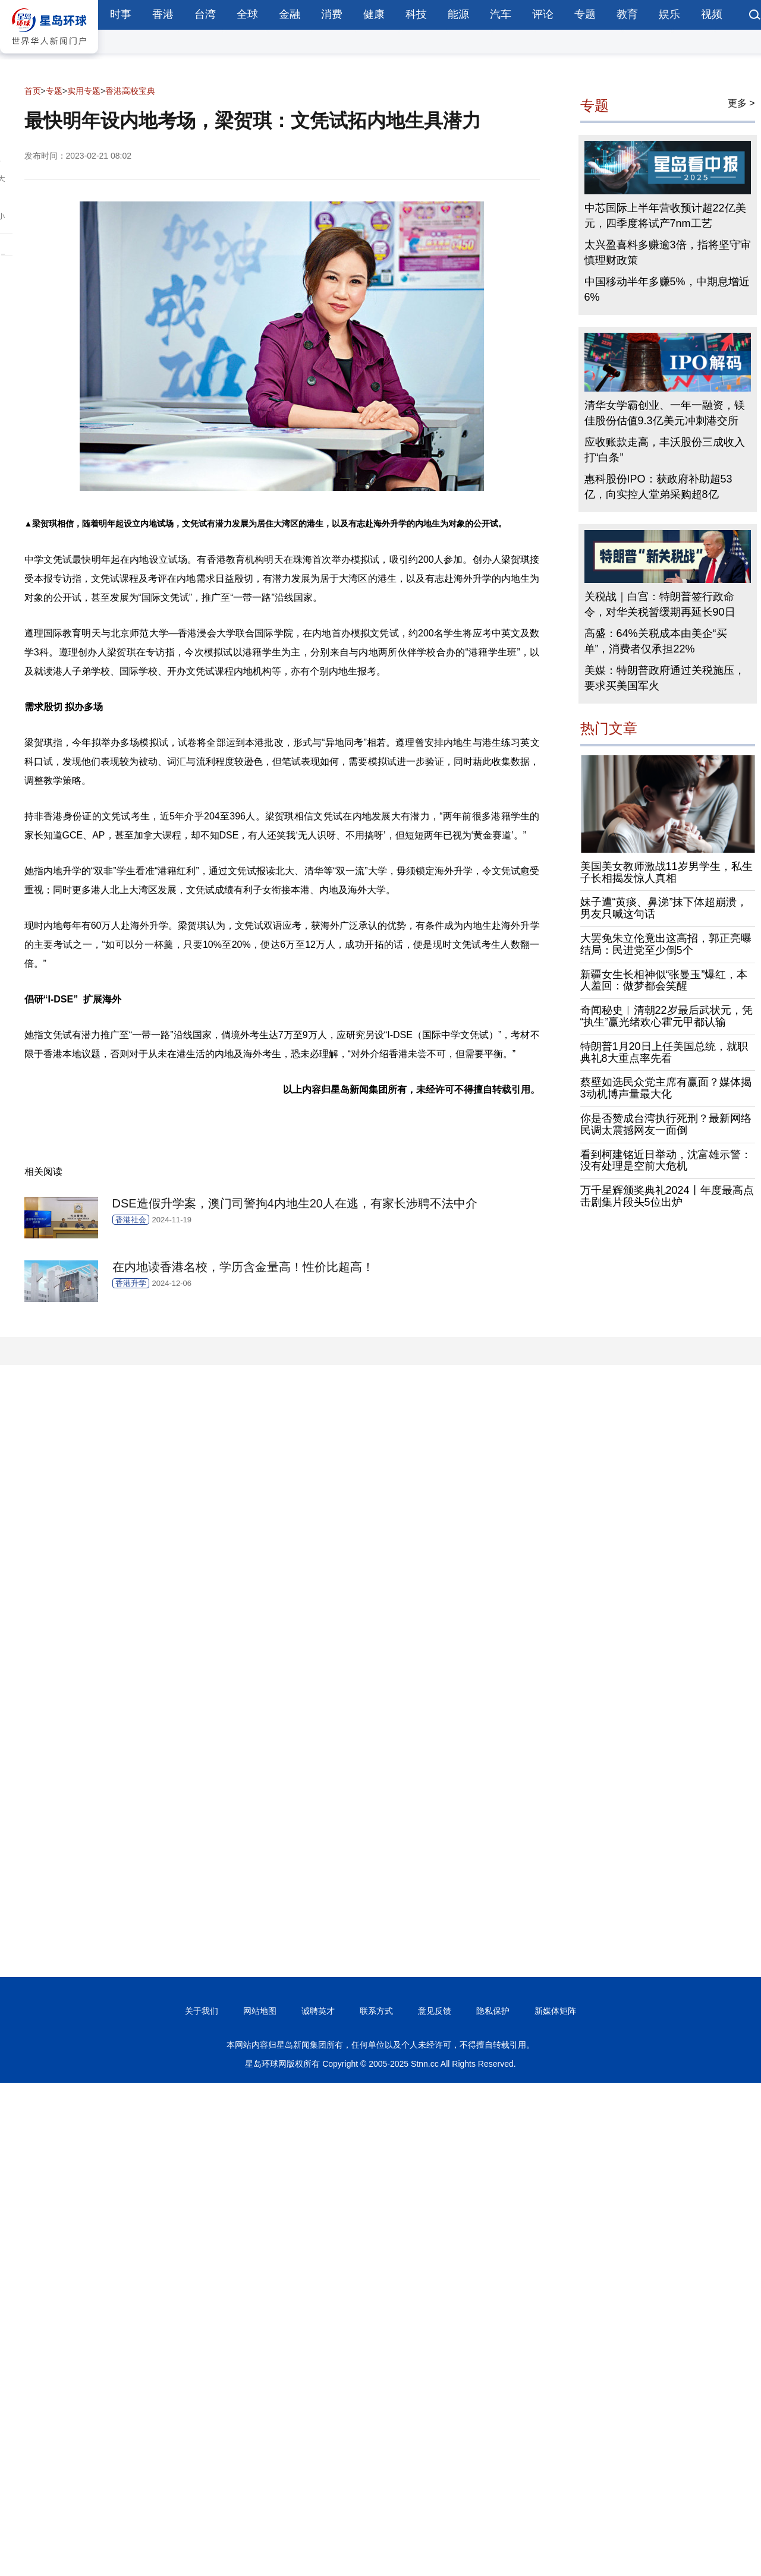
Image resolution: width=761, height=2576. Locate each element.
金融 (289, 14)
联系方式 (376, 2011)
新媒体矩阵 (555, 2011)
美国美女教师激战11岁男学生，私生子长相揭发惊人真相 (666, 872)
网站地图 (259, 2011)
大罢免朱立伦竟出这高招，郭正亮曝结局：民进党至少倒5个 (665, 944)
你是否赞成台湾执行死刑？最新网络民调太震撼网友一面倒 (665, 1124)
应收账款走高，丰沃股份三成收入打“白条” (664, 450)
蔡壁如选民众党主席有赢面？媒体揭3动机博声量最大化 (665, 1088)
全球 (247, 14)
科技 (416, 14)
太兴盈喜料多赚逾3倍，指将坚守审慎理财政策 (667, 252)
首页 (32, 91)
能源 (458, 14)
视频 (711, 14)
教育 (627, 14)
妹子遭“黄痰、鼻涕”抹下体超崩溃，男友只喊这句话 (664, 908)
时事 (120, 14)
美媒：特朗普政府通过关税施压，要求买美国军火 (664, 678)
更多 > (741, 103)
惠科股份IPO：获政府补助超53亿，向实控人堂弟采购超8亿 (658, 486)
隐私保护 (493, 2011)
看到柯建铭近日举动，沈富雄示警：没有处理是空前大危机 (665, 1160)
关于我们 (201, 2011)
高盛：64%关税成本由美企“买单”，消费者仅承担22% (655, 641)
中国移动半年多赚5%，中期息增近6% (667, 289)
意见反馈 (434, 2011)
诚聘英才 (318, 2011)
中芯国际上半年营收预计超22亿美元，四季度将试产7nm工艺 (665, 215)
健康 (374, 14)
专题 (585, 14)
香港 (163, 14)
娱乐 (669, 14)
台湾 (205, 14)
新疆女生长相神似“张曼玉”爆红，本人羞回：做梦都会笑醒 (664, 980)
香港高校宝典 (130, 91)
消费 (331, 14)
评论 (543, 14)
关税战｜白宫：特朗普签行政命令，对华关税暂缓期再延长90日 (659, 604)
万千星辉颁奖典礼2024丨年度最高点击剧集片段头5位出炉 (667, 1196)
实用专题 (83, 91)
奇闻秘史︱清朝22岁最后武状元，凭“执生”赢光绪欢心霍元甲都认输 (666, 1016)
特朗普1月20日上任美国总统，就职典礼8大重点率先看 (664, 1052)
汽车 (500, 14)
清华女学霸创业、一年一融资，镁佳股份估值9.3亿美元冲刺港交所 (664, 413)
